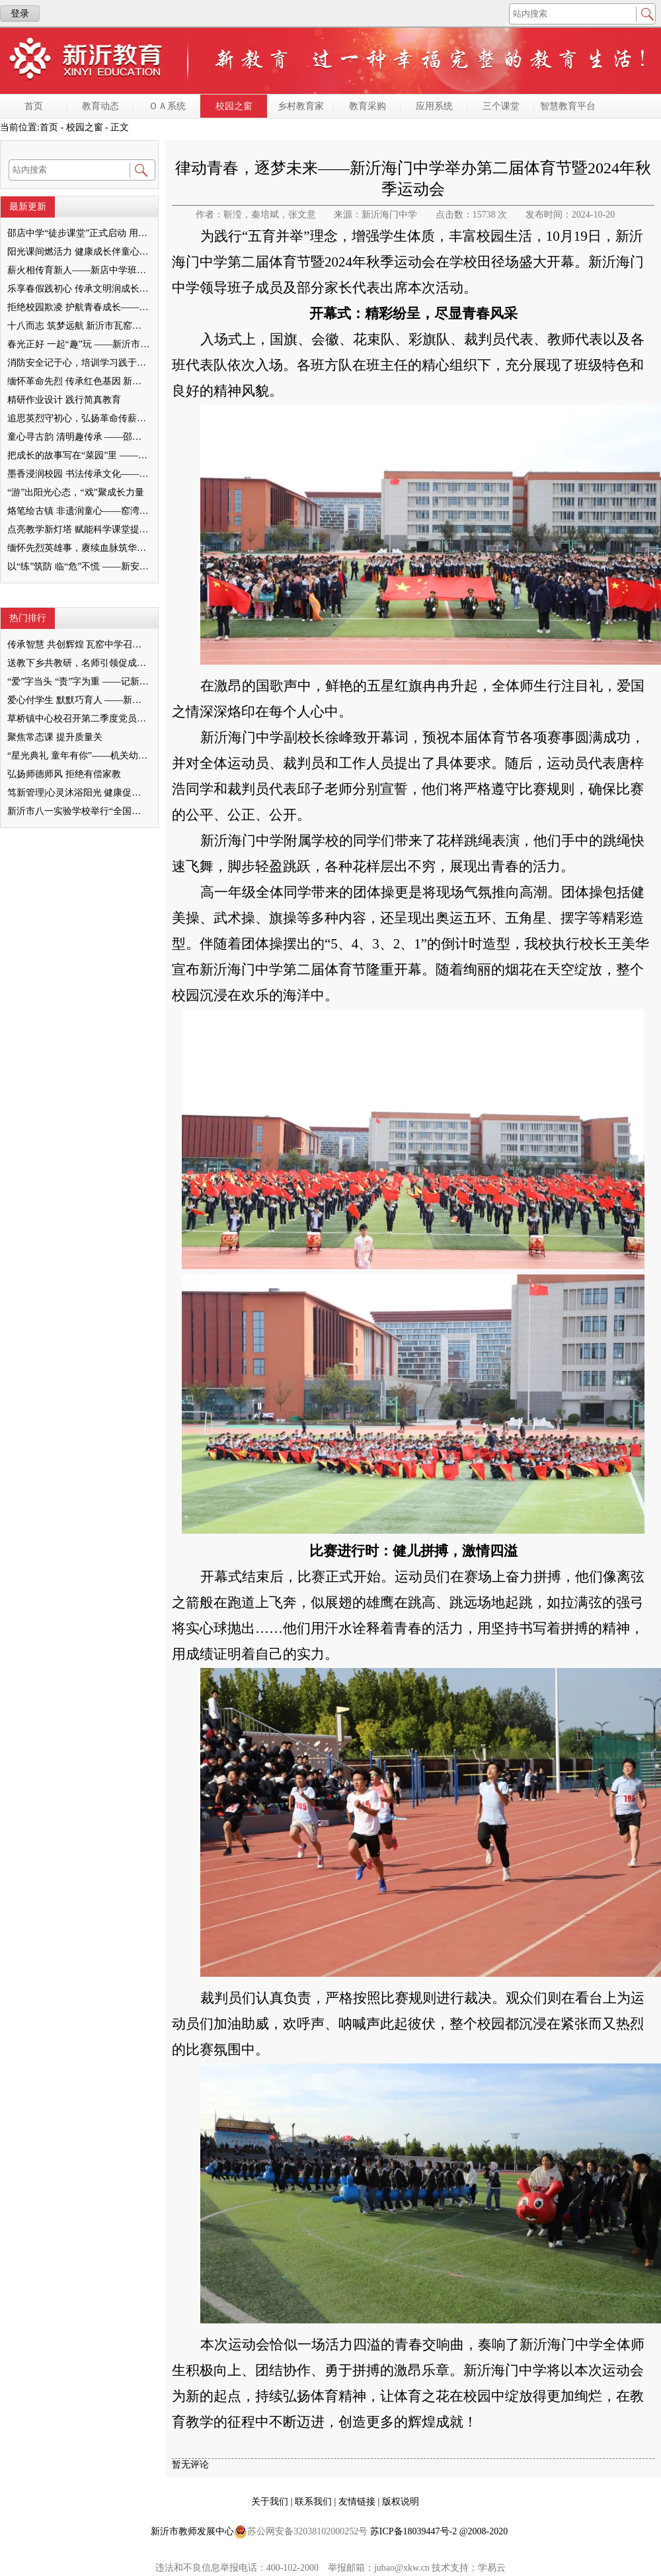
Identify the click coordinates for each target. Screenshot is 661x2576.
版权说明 (400, 2502)
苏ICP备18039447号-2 (413, 2531)
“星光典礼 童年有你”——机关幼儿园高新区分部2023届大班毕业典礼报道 (78, 756)
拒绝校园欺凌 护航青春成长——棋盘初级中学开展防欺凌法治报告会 (78, 307)
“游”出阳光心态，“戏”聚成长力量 (75, 492)
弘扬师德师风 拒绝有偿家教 (64, 774)
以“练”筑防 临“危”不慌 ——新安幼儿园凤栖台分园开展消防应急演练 (78, 566)
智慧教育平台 (568, 106)
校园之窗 (234, 106)
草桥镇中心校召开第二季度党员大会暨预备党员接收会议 (78, 719)
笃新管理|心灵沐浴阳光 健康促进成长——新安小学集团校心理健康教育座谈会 (78, 793)
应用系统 (434, 106)
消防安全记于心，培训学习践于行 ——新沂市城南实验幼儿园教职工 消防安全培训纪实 (78, 363)
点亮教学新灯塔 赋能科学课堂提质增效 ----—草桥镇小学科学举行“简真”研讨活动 (78, 529)
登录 (20, 14)
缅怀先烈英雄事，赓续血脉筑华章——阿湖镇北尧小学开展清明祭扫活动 (78, 548)
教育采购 (367, 106)
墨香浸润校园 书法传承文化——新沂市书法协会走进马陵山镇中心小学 (78, 474)
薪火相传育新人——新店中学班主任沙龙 (78, 270)
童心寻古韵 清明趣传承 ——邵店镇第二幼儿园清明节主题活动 (78, 437)
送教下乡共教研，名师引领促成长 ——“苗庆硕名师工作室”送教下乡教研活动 (78, 663)
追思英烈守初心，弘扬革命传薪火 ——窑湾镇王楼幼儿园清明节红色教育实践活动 (78, 418)
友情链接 (358, 2502)
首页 (33, 106)
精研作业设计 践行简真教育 (64, 400)
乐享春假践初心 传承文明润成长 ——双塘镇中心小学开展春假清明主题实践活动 (78, 289)
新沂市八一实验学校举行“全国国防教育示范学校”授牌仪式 (78, 811)
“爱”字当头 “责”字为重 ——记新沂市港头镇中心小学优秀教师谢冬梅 (78, 681)
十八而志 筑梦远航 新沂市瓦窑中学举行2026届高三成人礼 (78, 326)
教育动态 (100, 106)
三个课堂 (501, 106)
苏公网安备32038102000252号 (301, 2531)
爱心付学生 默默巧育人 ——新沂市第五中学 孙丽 (78, 700)
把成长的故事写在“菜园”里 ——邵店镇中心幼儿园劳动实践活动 (78, 455)
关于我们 (271, 2502)
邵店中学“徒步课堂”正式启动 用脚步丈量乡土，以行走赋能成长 (78, 233)
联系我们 (314, 2502)
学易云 (492, 2568)
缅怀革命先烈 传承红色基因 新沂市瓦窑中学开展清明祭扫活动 (78, 381)
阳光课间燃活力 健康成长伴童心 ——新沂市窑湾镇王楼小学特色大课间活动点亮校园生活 (78, 252)
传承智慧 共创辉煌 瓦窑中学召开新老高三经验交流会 (78, 644)
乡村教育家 (301, 106)
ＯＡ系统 (167, 106)
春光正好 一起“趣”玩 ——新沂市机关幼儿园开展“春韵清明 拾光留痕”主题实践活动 (78, 344)
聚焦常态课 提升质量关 (54, 737)
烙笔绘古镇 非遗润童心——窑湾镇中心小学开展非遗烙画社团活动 (78, 511)
